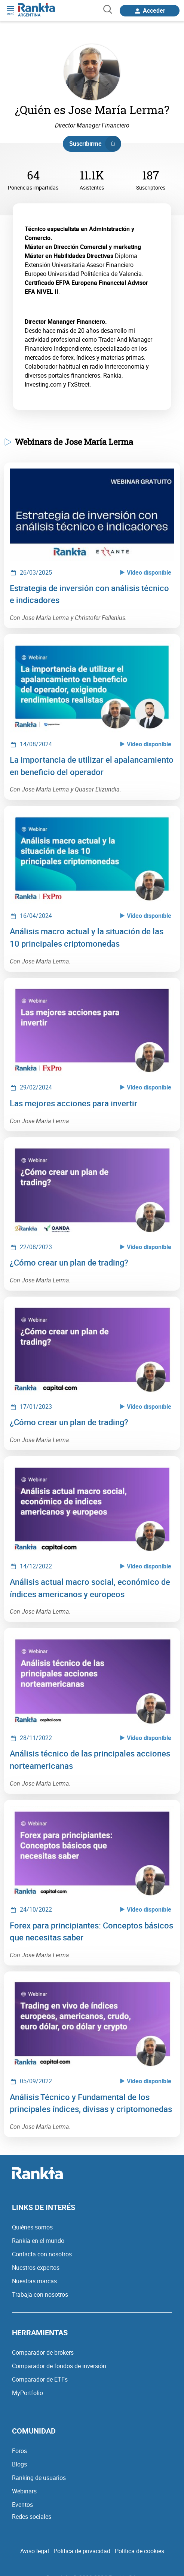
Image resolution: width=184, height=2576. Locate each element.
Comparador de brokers (43, 2352)
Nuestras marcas (34, 2281)
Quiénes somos (32, 2227)
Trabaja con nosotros (40, 2294)
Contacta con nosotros (42, 2254)
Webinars (24, 2491)
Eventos (22, 2504)
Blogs (19, 2464)
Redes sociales (31, 2516)
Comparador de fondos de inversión (59, 2366)
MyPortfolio (27, 2393)
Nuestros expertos (35, 2267)
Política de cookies (139, 2551)
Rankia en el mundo (38, 2241)
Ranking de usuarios (39, 2478)
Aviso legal (34, 2551)
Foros (19, 2451)
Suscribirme (94, 143)
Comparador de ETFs (40, 2379)
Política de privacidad (81, 2551)
